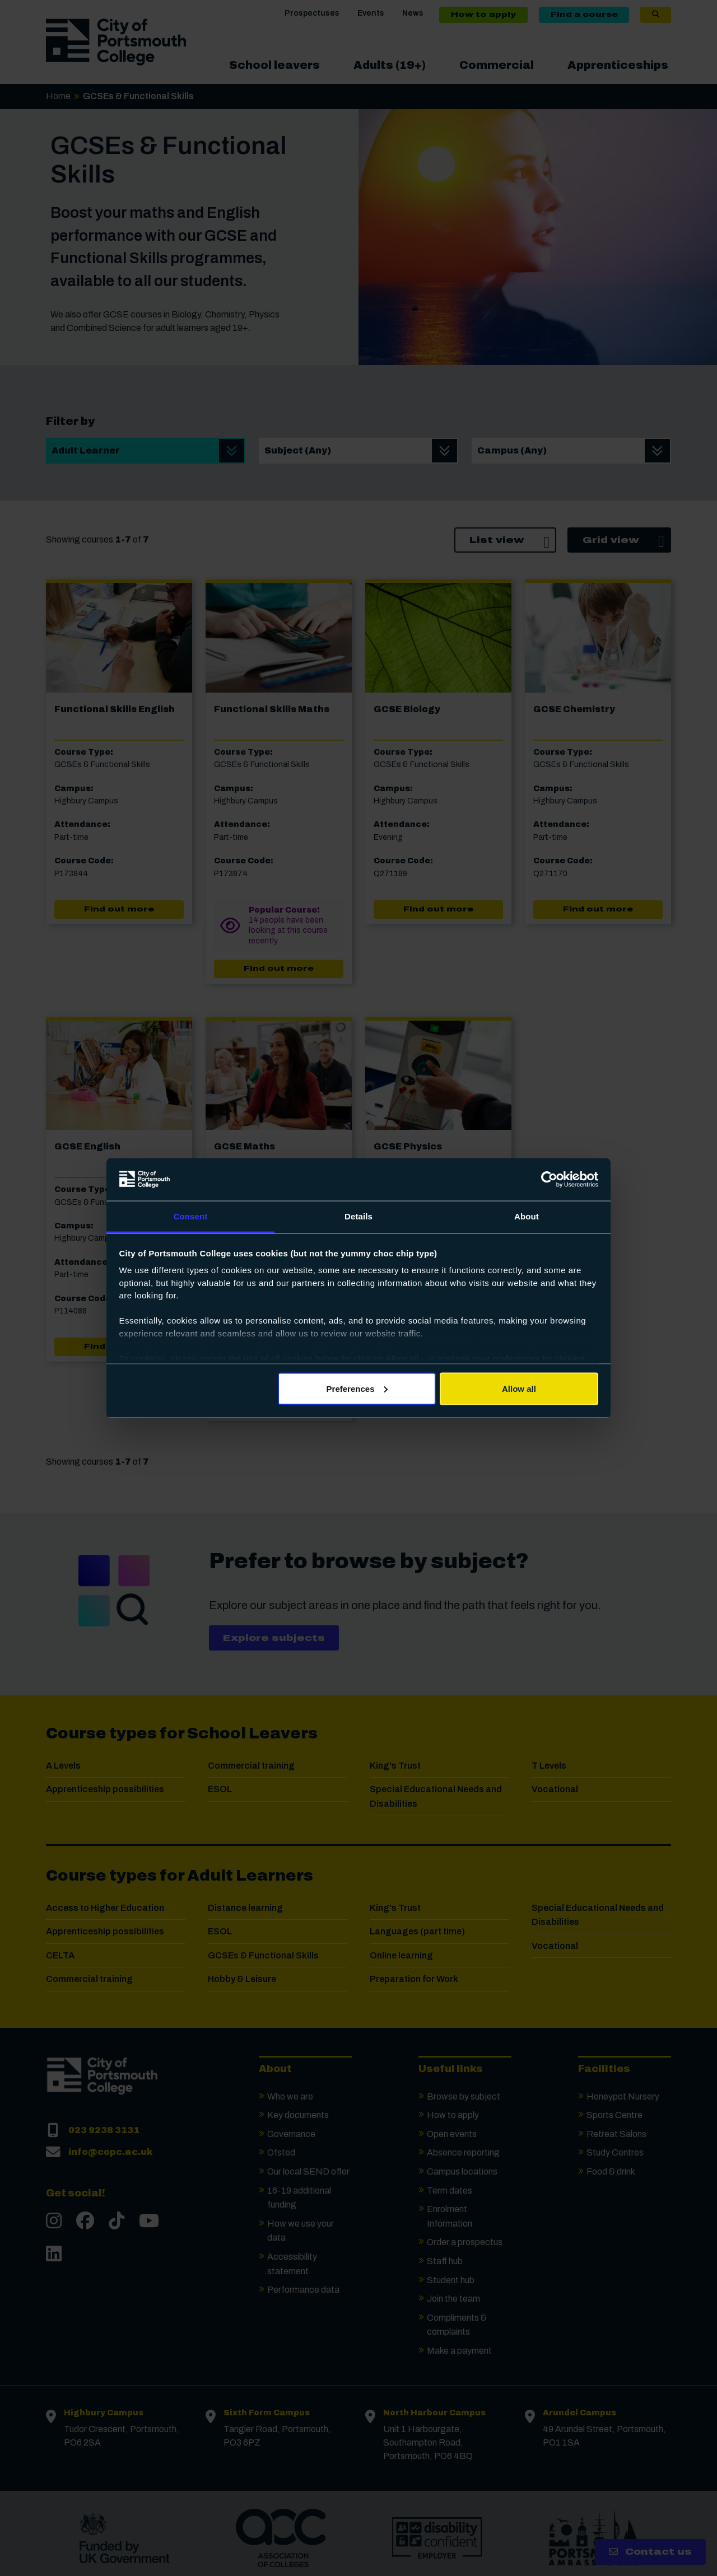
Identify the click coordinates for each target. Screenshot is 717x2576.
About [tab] (526, 1216)
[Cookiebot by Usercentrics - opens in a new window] (549, 1179)
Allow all (519, 1388)
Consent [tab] (191, 1216)
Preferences (357, 1388)
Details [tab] (358, 1216)
